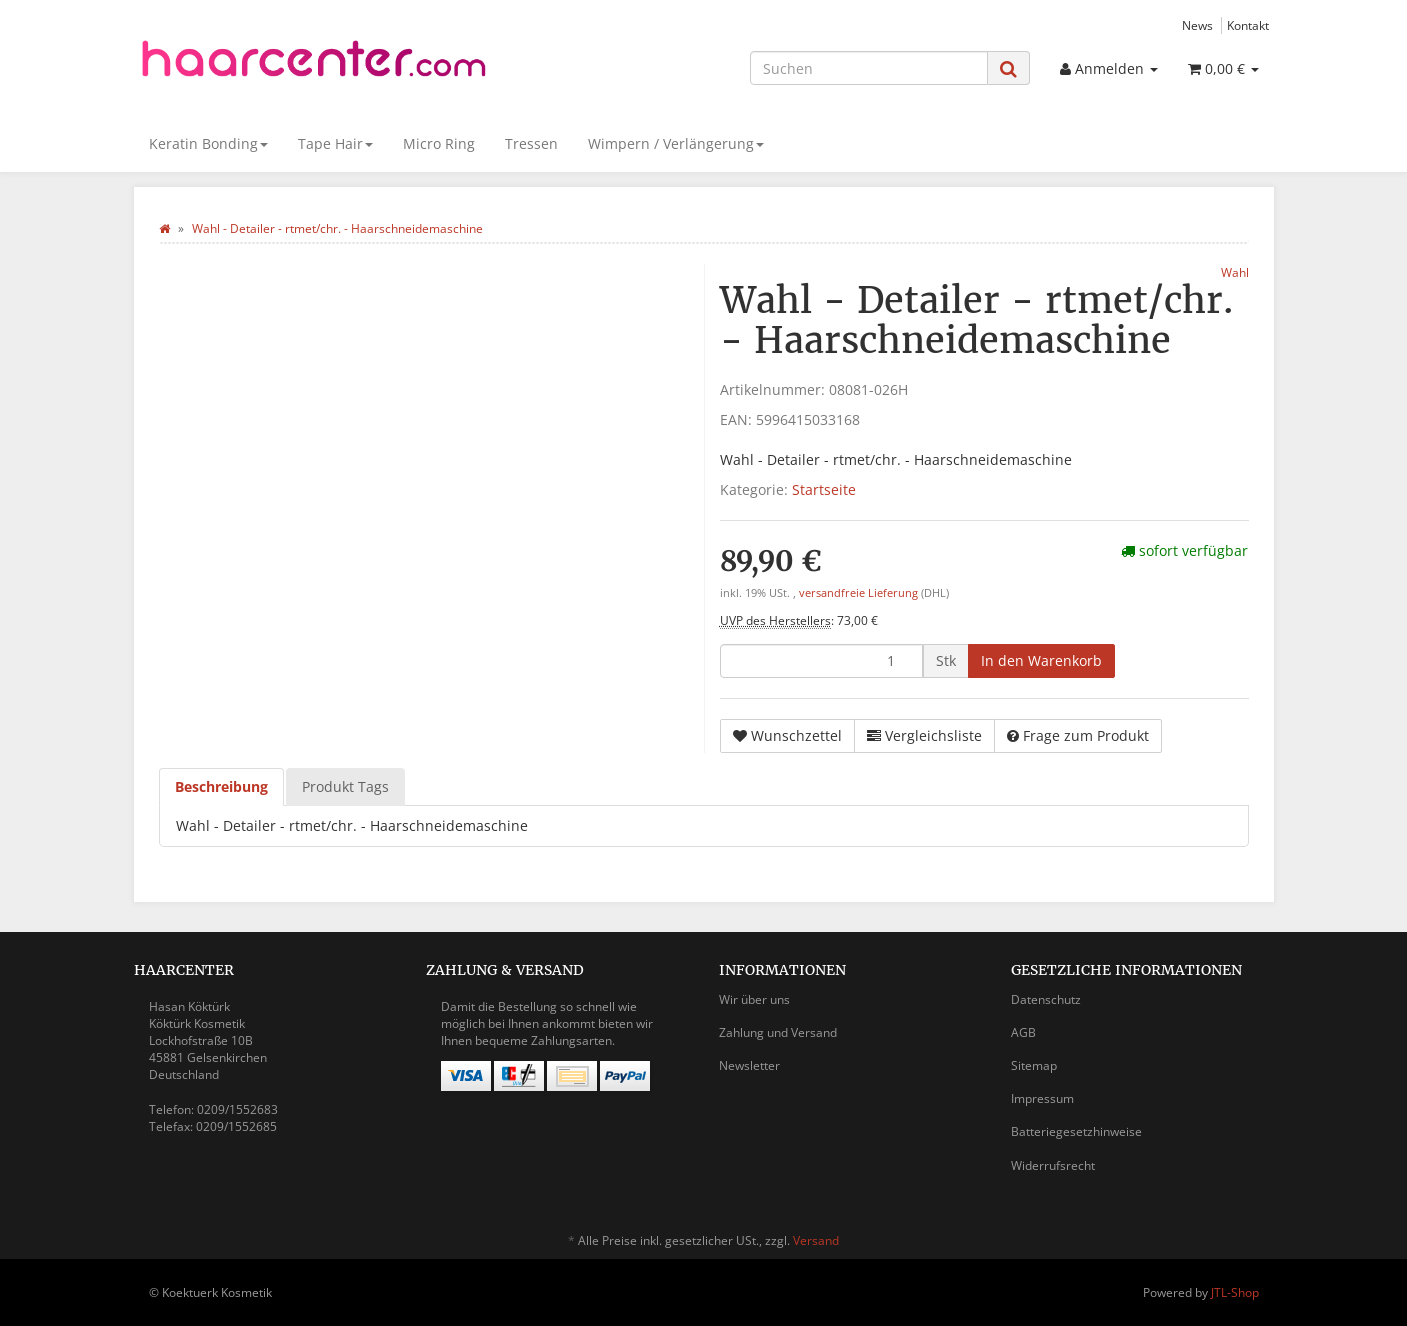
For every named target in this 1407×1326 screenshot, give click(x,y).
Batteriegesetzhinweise (1076, 1131)
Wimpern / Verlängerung (676, 143)
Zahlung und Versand (778, 1032)
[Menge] (821, 661)
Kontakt (1248, 25)
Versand (816, 1240)
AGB (1023, 1032)
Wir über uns (754, 999)
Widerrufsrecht (1053, 1165)
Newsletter (749, 1065)
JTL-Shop (1235, 1292)
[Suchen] (869, 68)
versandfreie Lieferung (858, 593)
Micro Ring (439, 143)
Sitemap (1034, 1065)
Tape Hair (335, 143)
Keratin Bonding (208, 143)
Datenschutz (1046, 999)
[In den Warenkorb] (1041, 661)
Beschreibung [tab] (221, 786)
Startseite (824, 489)
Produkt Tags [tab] (345, 786)
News (1197, 25)
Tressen (531, 143)
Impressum (1042, 1098)
